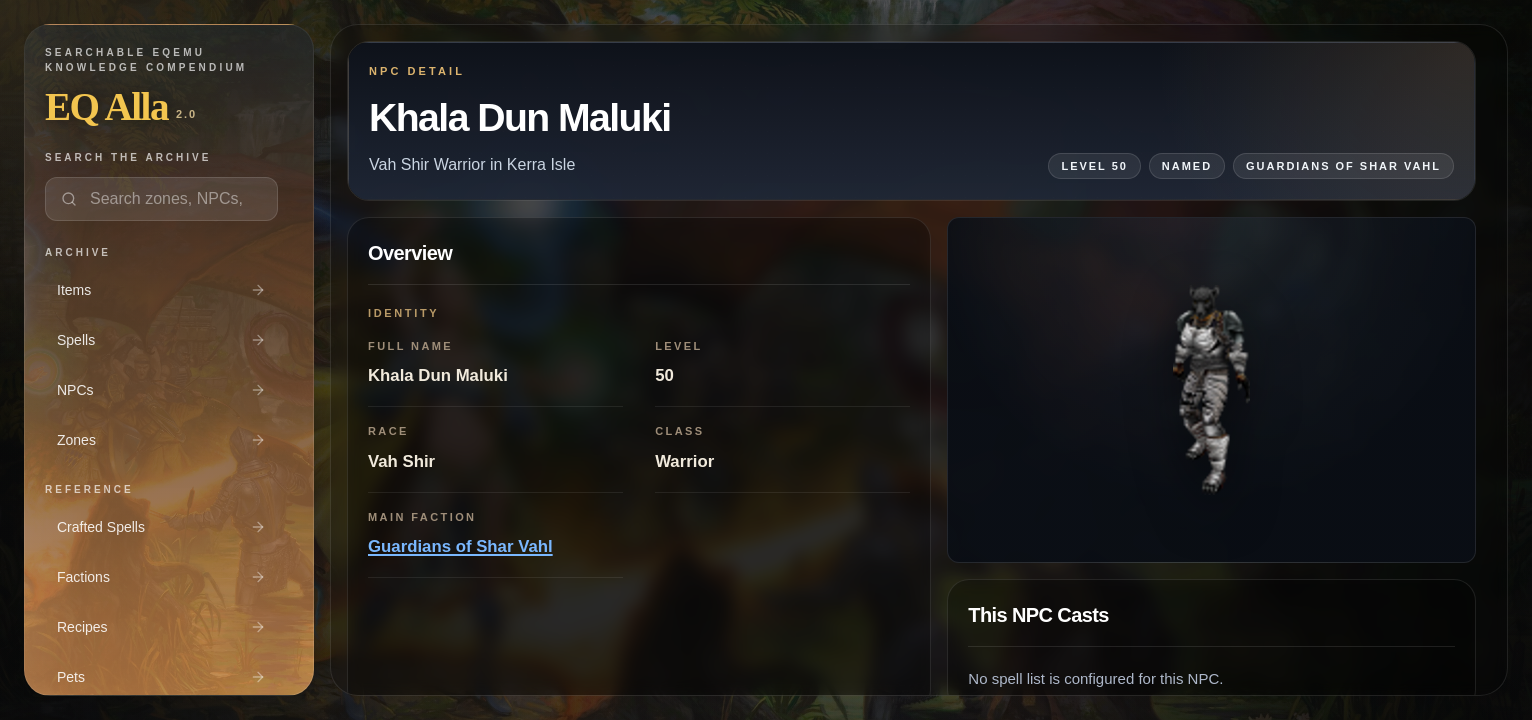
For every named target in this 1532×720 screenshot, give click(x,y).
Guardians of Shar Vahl (460, 546)
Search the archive (128, 157)
